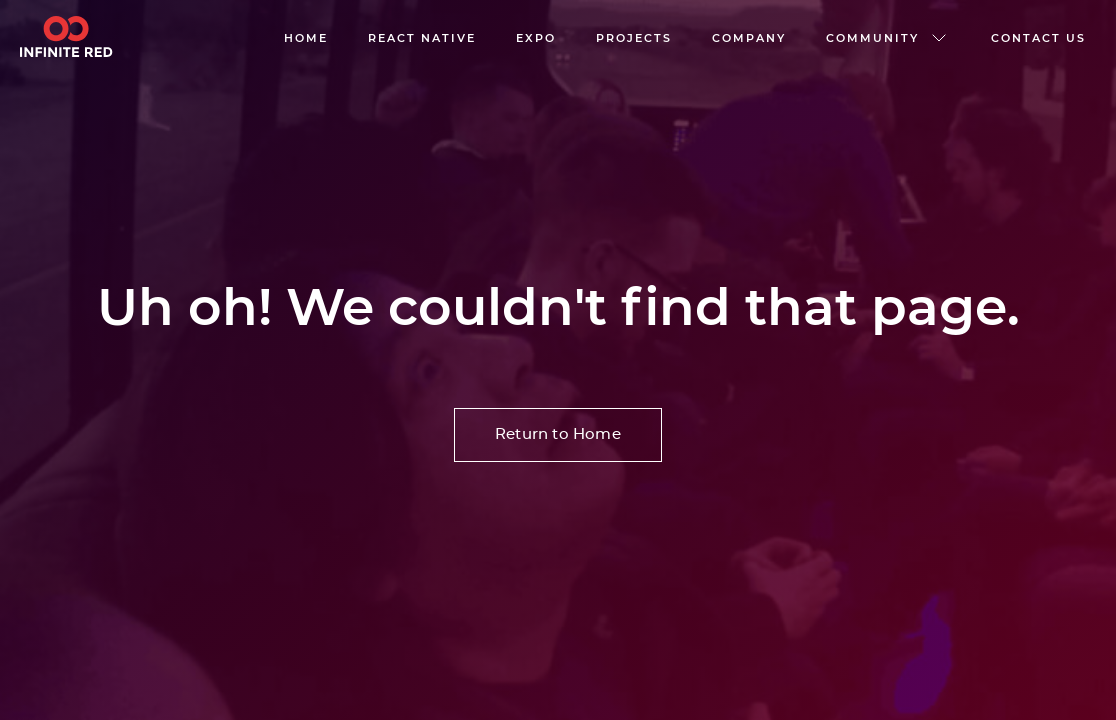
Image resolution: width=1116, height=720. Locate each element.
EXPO (536, 38)
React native (422, 38)
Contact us (1038, 38)
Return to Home (558, 434)
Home (306, 38)
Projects (634, 38)
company (749, 38)
